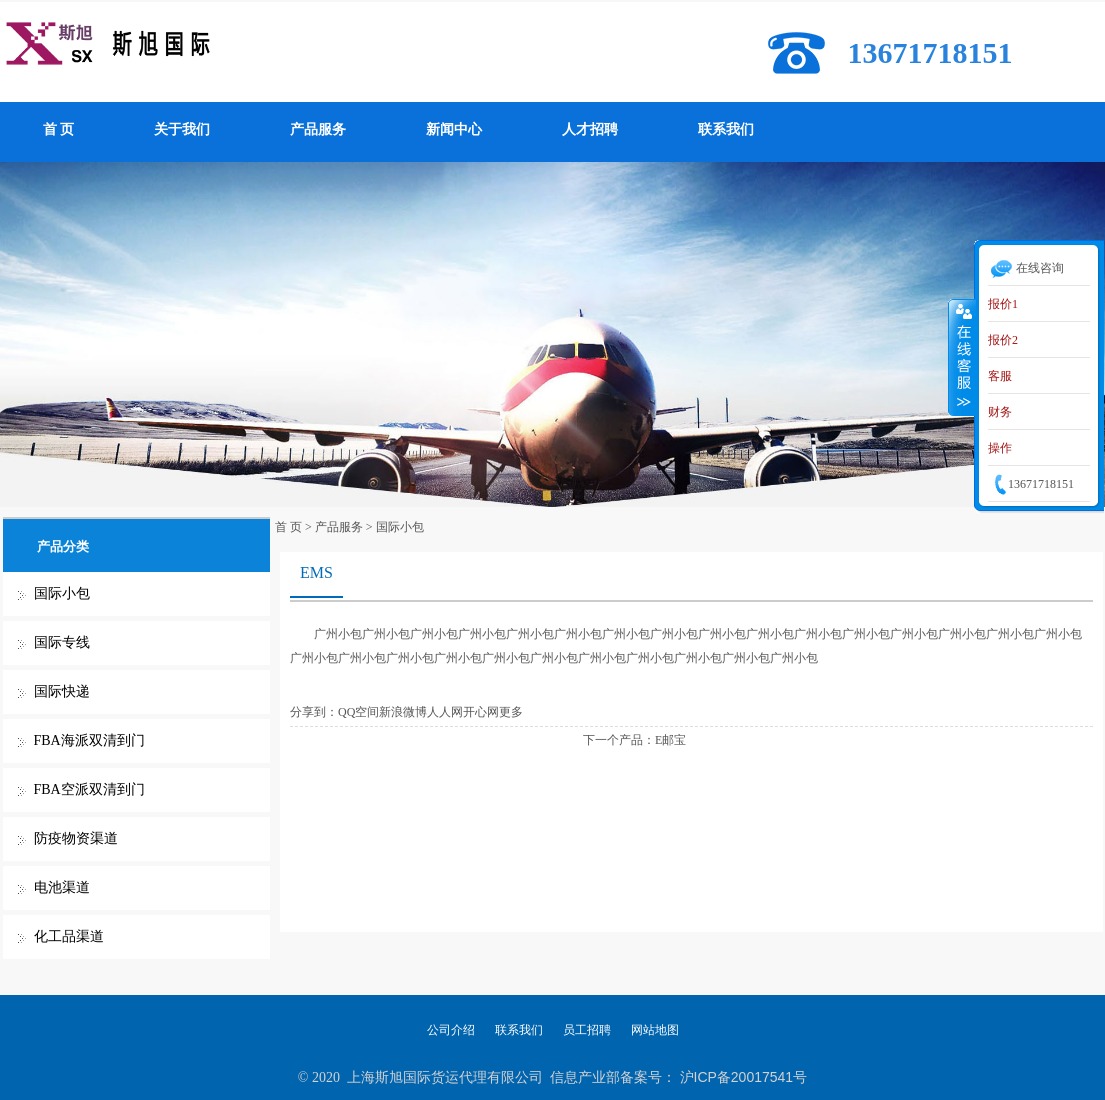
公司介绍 (451, 1030)
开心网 (481, 712)
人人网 (445, 712)
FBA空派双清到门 (89, 789)
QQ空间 (358, 712)
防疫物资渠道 (76, 838)
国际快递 (62, 691)
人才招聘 (590, 129)
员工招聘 (587, 1030)
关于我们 (182, 129)
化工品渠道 (69, 936)
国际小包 (62, 593)
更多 (511, 712)
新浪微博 (403, 712)
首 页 (59, 129)
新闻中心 (454, 129)
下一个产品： (619, 740)
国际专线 (62, 642)
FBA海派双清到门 (89, 740)
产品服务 (318, 129)
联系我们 (726, 129)
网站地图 (655, 1030)
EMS (316, 572)
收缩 (962, 357)
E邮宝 (670, 740)
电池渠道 (62, 887)
